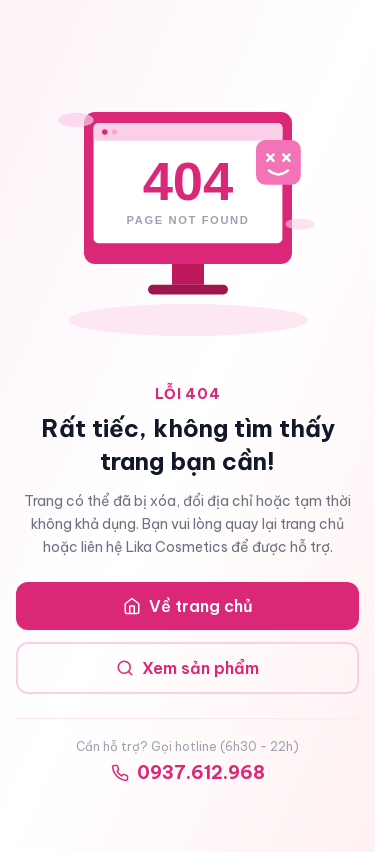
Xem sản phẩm (187, 668)
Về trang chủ (188, 606)
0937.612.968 (188, 772)
